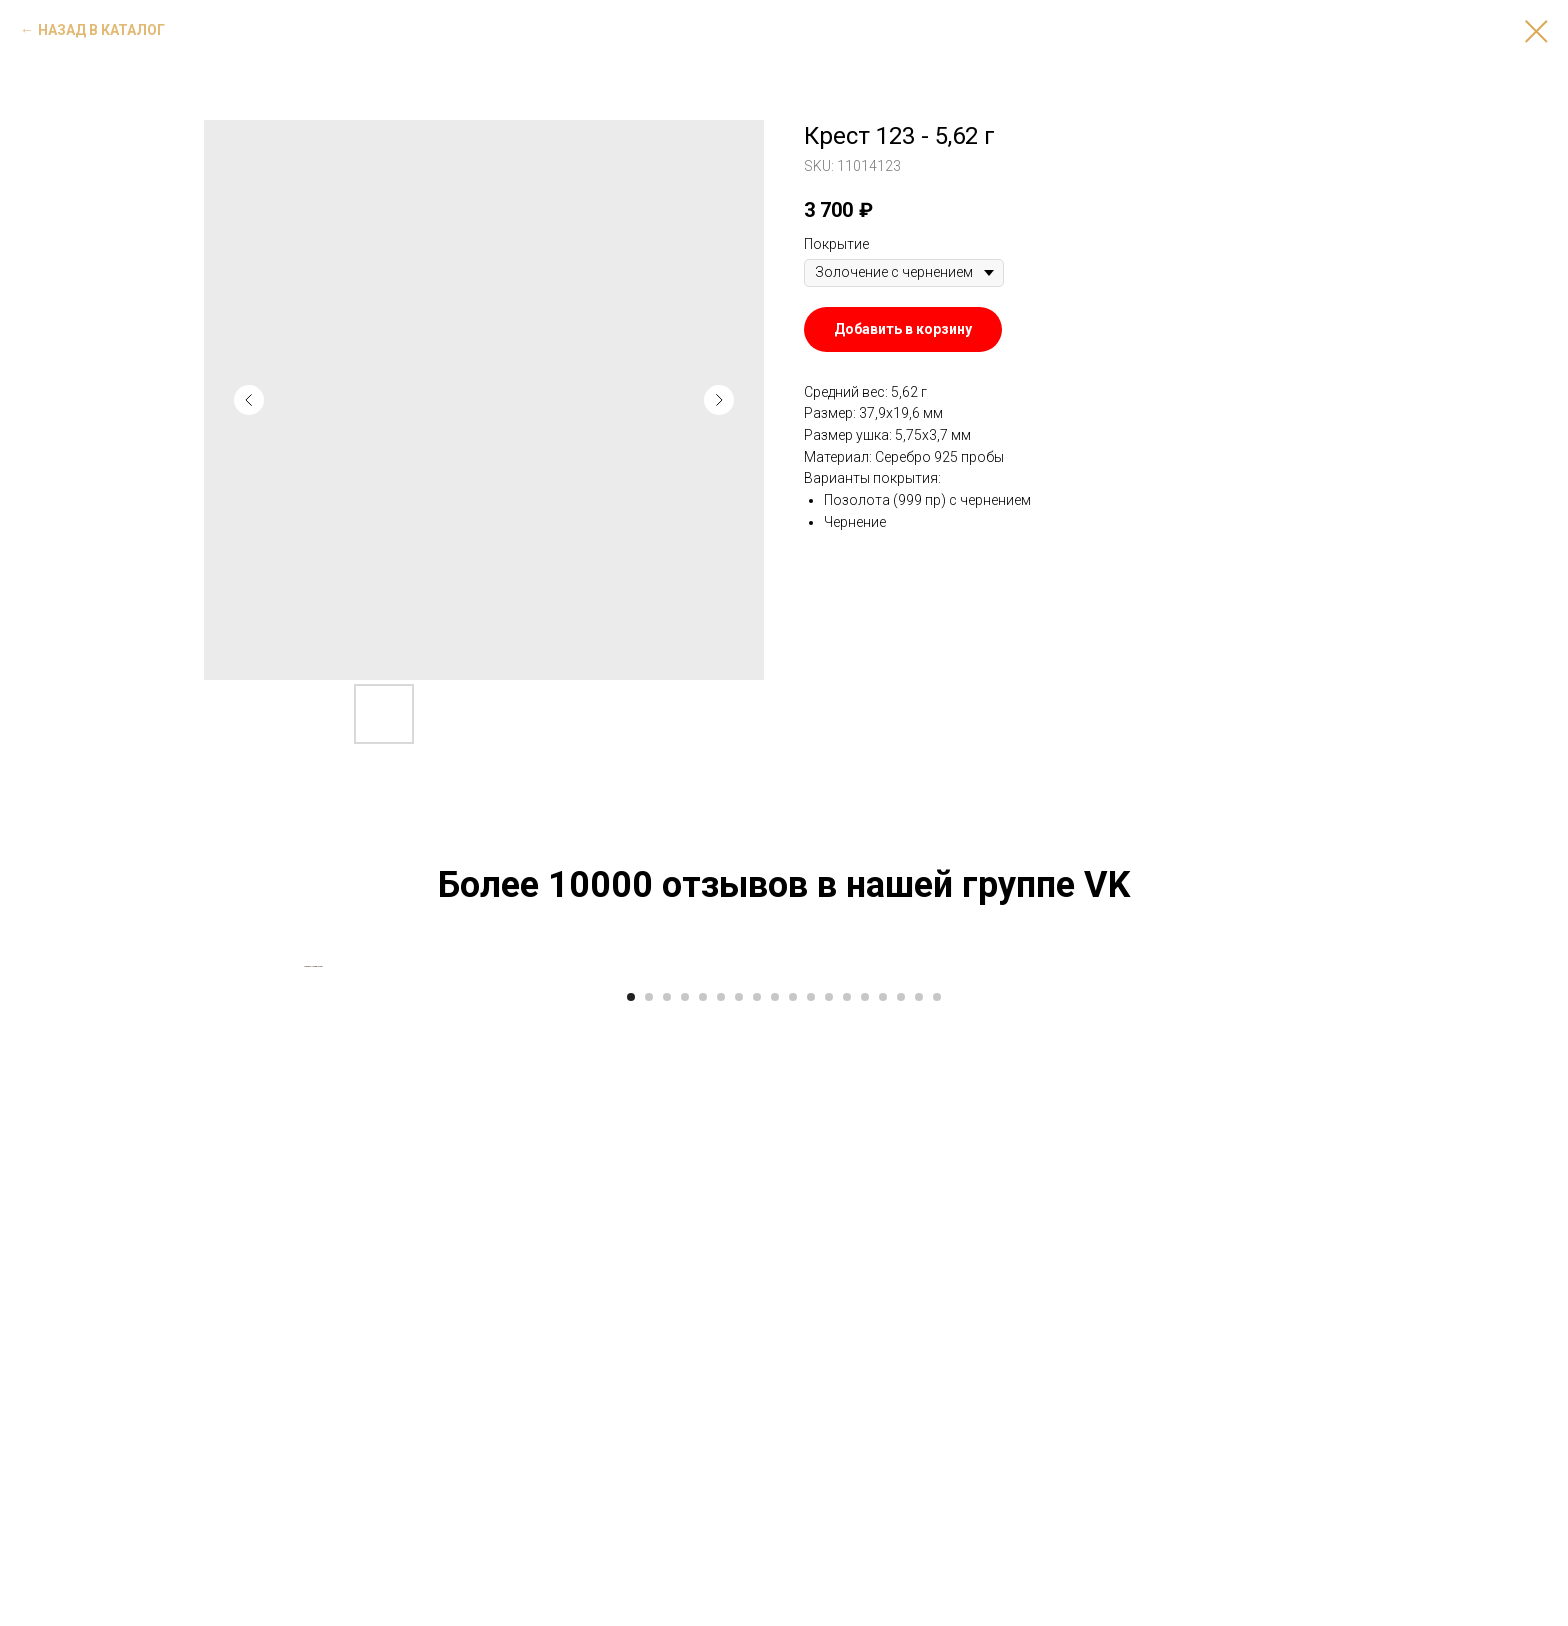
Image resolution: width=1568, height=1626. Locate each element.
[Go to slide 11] (811, 1596)
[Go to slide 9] (775, 1596)
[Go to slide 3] (667, 1596)
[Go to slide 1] (631, 1596)
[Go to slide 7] (739, 1596)
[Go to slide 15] (883, 1596)
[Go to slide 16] (901, 1596)
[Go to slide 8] (757, 1596)
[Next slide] (1264, 1266)
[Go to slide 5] (703, 1596)
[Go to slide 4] (685, 1596)
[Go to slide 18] (937, 1596)
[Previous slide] (304, 1266)
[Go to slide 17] (919, 1596)
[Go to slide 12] (829, 1596)
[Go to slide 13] (847, 1596)
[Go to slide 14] (865, 1596)
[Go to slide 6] (721, 1596)
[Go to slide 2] (649, 1596)
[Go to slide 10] (793, 1596)
